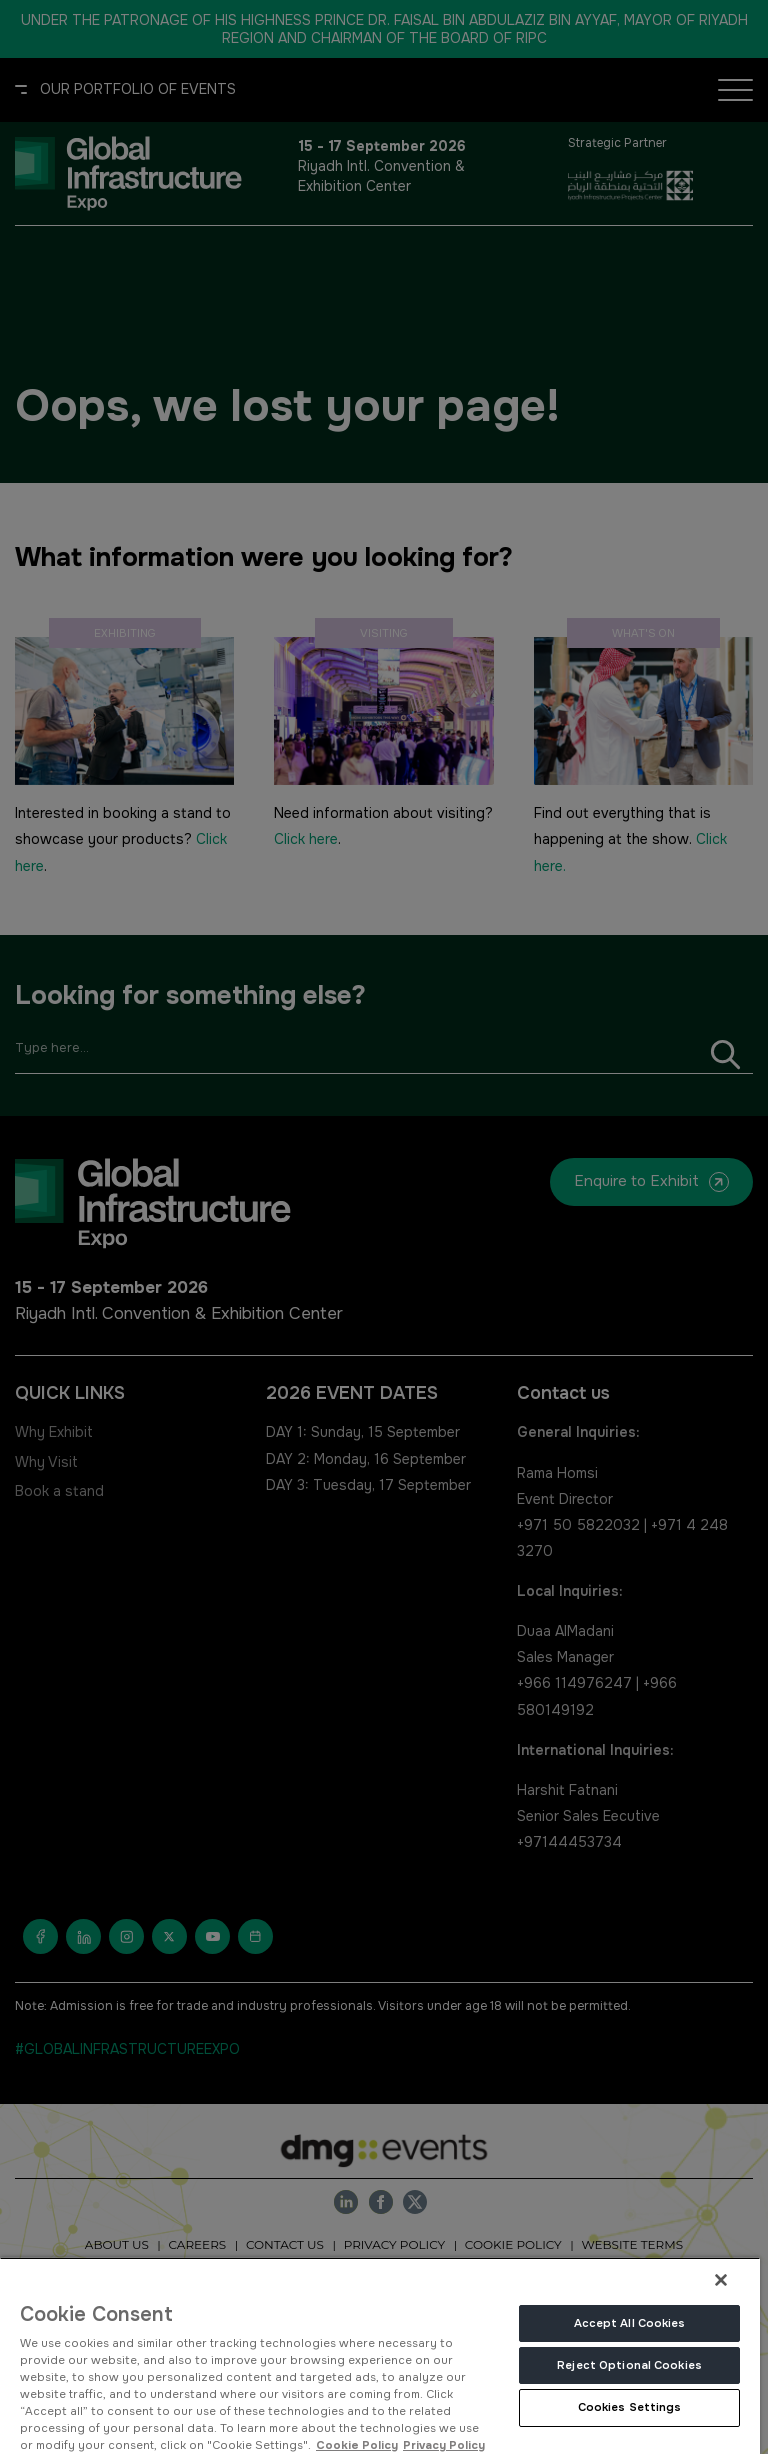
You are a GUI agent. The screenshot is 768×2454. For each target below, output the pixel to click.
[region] (380, 2355)
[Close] (721, 2280)
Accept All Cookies (630, 2323)
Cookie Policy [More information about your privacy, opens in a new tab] (357, 2445)
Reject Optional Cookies (629, 2365)
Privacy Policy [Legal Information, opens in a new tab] (444, 2445)
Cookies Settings (630, 2407)
